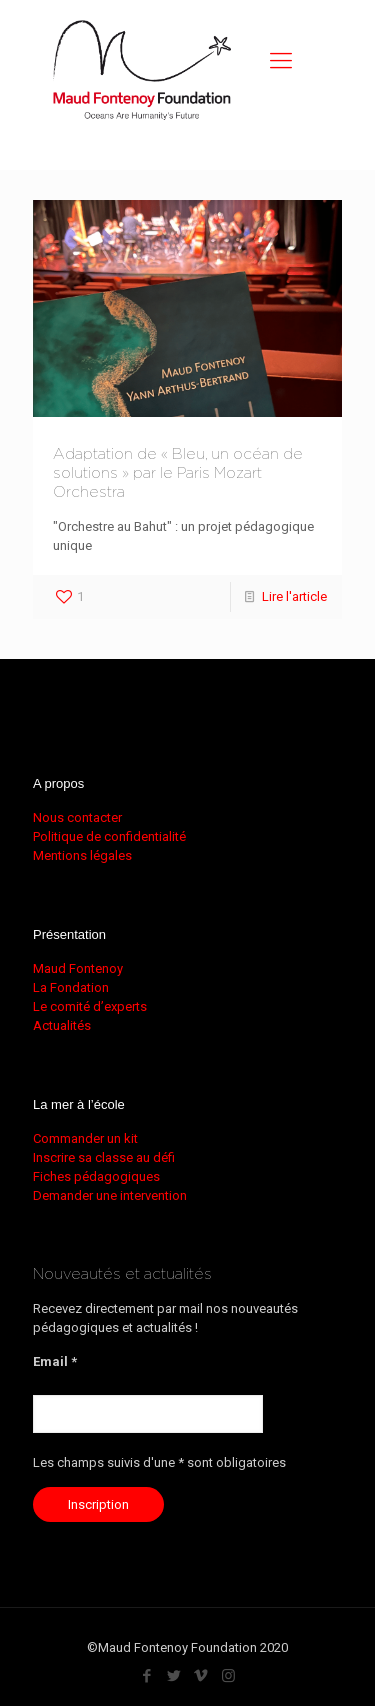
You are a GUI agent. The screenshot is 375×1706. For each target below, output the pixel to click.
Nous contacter (77, 817)
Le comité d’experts (90, 1006)
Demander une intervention (110, 1195)
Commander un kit (85, 1138)
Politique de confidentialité (109, 836)
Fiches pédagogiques (96, 1176)
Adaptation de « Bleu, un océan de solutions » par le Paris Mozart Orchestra (178, 473)
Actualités (62, 1025)
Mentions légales (82, 855)
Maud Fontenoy (78, 968)
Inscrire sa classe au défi (104, 1157)
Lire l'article (294, 596)
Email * (55, 1361)
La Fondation (71, 987)
